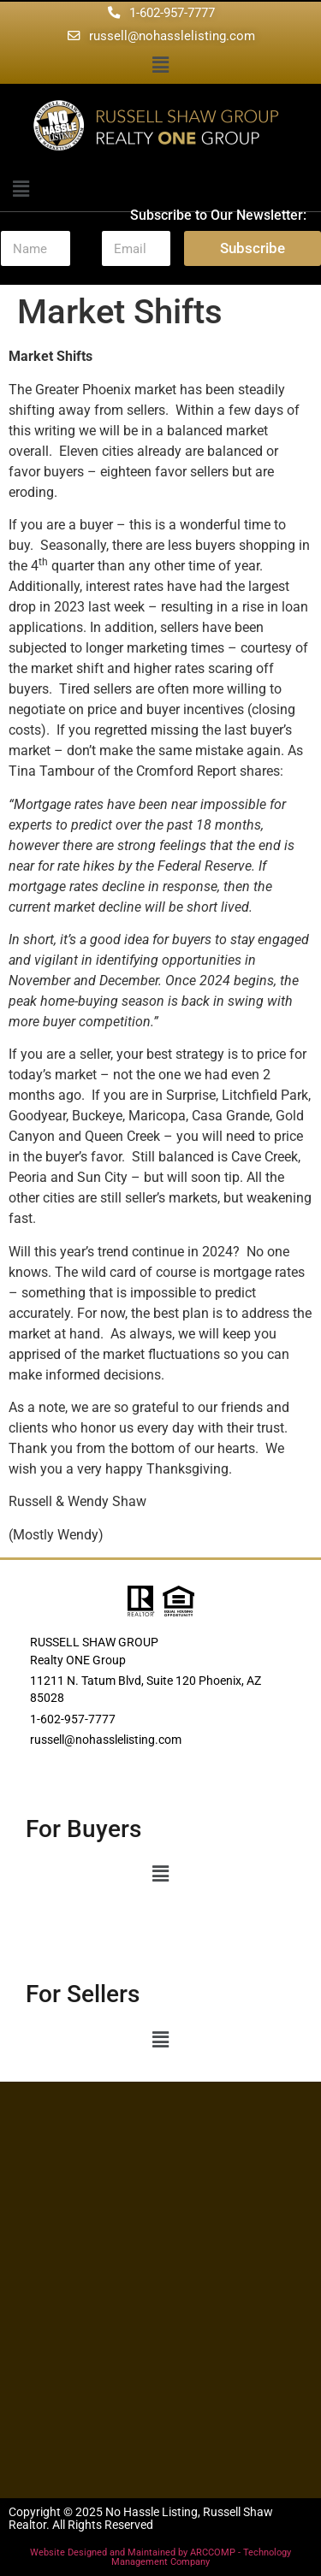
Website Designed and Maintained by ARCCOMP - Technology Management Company (160, 2557)
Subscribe (252, 248)
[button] (160, 66)
